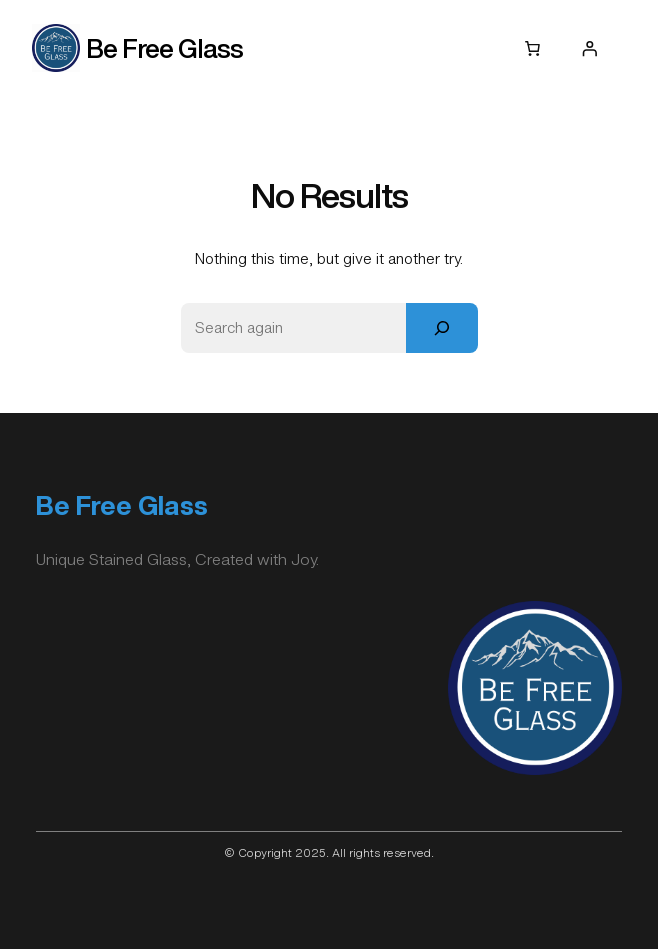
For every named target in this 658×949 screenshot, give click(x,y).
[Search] (442, 327)
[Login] (589, 48)
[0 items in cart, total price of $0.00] (533, 48)
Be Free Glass (164, 48)
